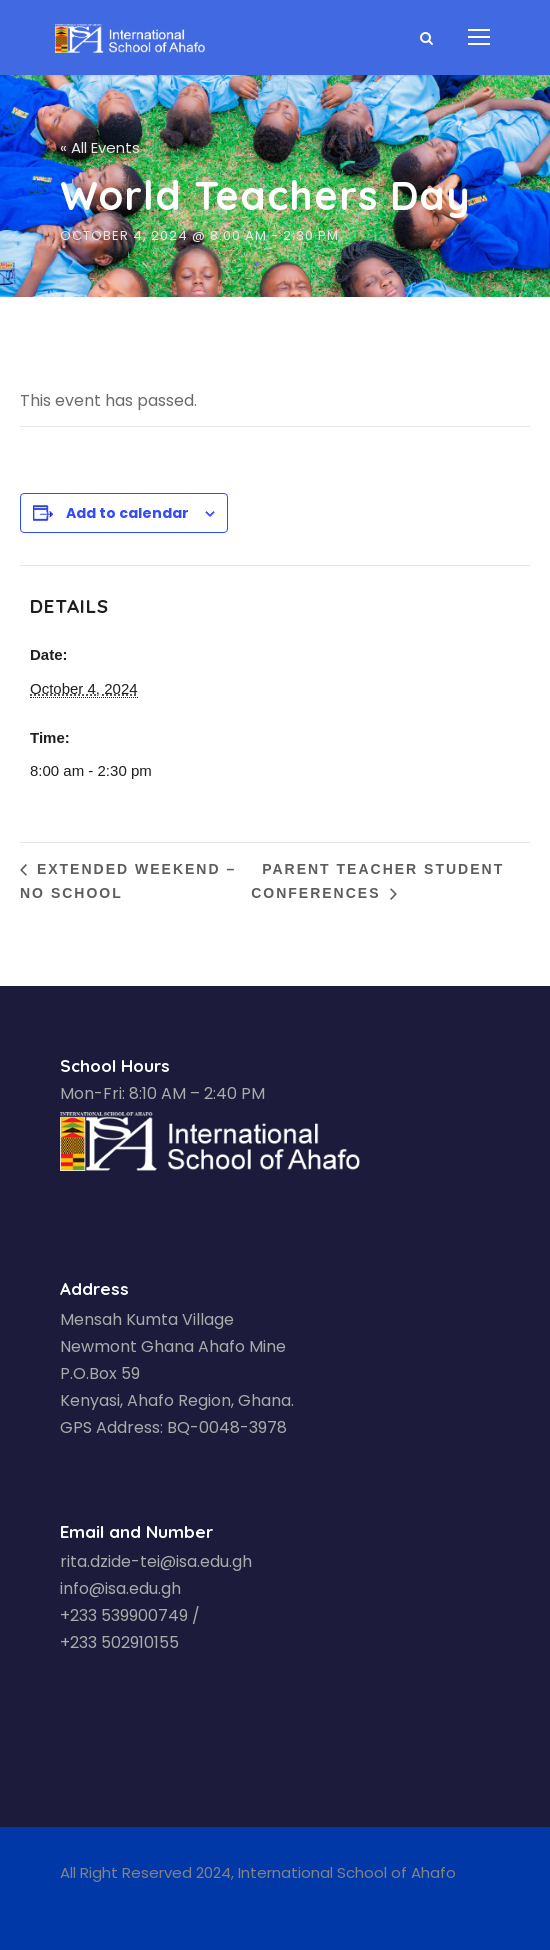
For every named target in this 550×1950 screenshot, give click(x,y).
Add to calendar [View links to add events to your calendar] (127, 513)
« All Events (100, 147)
